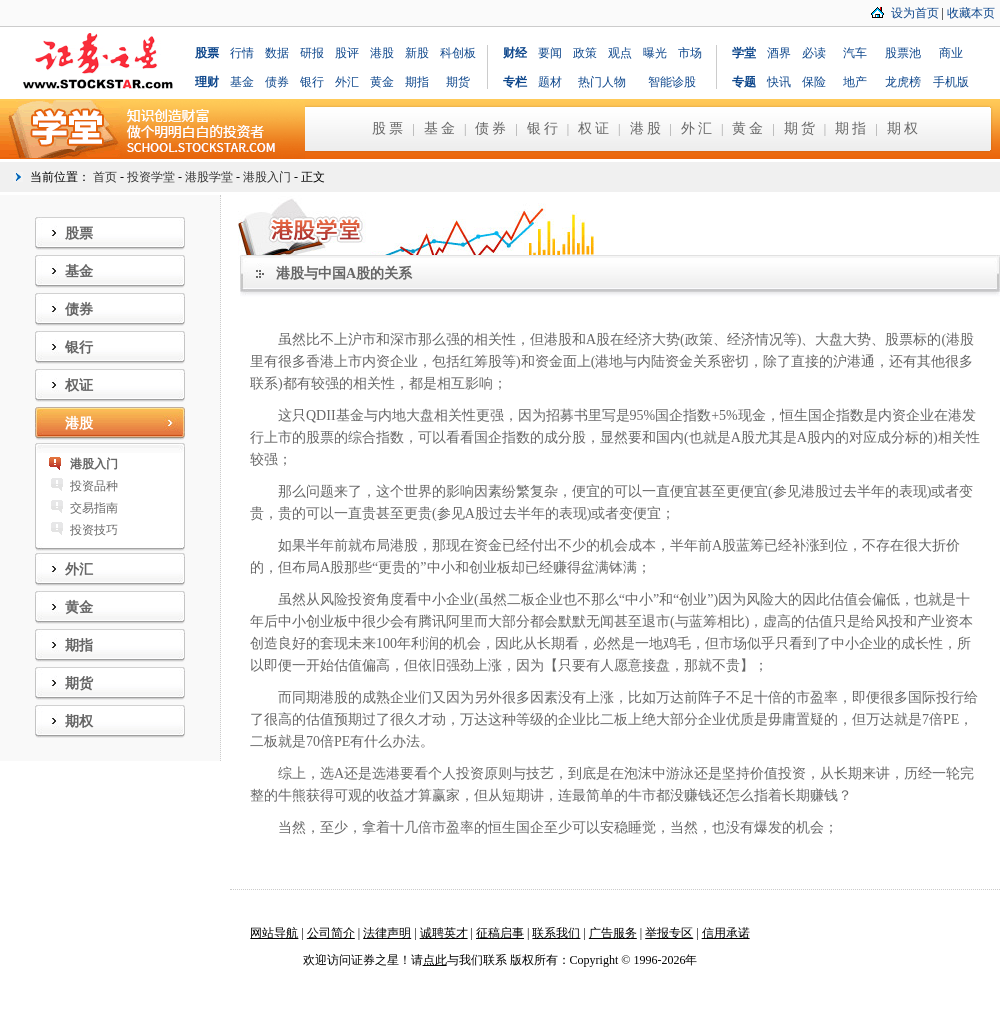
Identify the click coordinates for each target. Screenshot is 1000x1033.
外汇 (347, 82)
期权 (904, 128)
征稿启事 (500, 933)
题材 (550, 82)
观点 (620, 53)
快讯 (779, 82)
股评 (347, 53)
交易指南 (94, 508)
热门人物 (602, 82)
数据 (277, 53)
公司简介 (331, 933)
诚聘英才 (444, 933)
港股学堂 (209, 177)
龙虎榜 (903, 82)
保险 (814, 82)
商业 (951, 53)
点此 (435, 960)
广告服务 (613, 933)
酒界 (779, 53)
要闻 (550, 53)
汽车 (855, 53)
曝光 (655, 53)
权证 (595, 128)
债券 (277, 82)
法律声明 (387, 933)
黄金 (382, 82)
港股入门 (267, 177)
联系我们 (556, 933)
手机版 (951, 82)
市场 (690, 53)
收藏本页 (971, 13)
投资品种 (94, 486)
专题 (744, 82)
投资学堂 (151, 177)
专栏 (515, 82)
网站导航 (274, 933)
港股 (382, 53)
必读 (814, 53)
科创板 (458, 53)
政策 (585, 53)
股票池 (903, 53)
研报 (312, 53)
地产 (855, 82)
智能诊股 (672, 82)
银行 (312, 82)
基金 (242, 82)
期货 (458, 82)
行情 (242, 53)
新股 (417, 53)
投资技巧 (94, 530)
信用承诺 (726, 933)
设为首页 (915, 13)
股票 (207, 53)
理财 (207, 82)
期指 (417, 82)
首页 (105, 177)
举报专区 (669, 933)
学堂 (744, 53)
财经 (515, 53)
